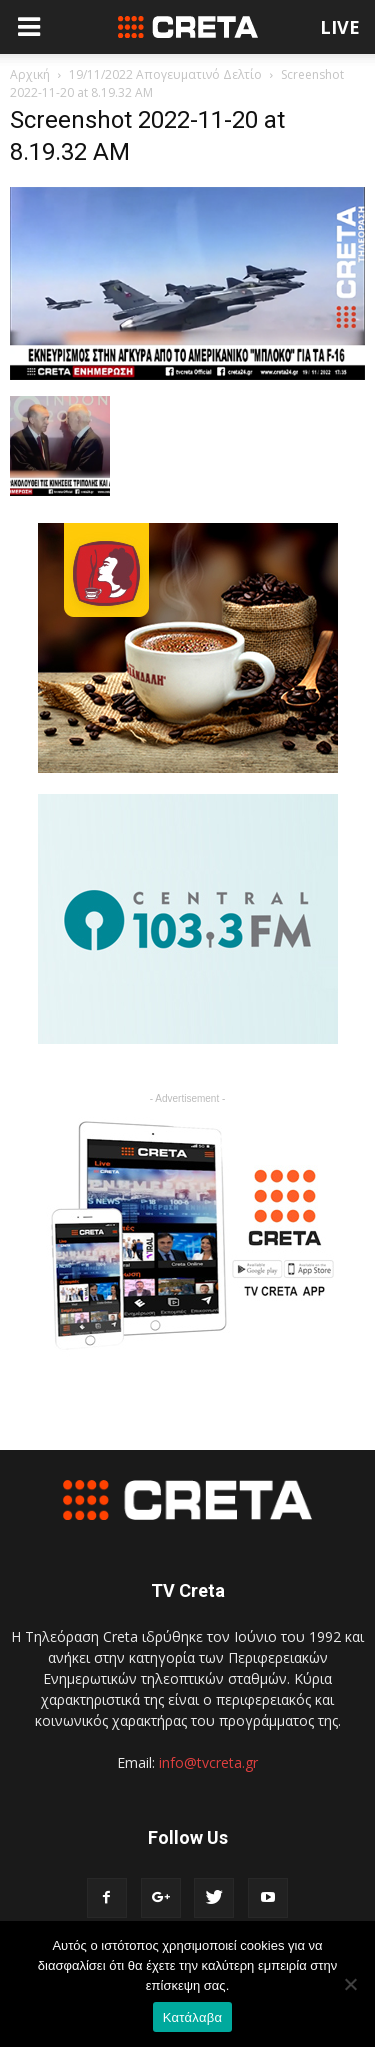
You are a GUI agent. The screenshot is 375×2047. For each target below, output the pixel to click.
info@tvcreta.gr (208, 1762)
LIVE (340, 27)
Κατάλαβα (192, 2017)
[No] (350, 1984)
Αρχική (30, 74)
